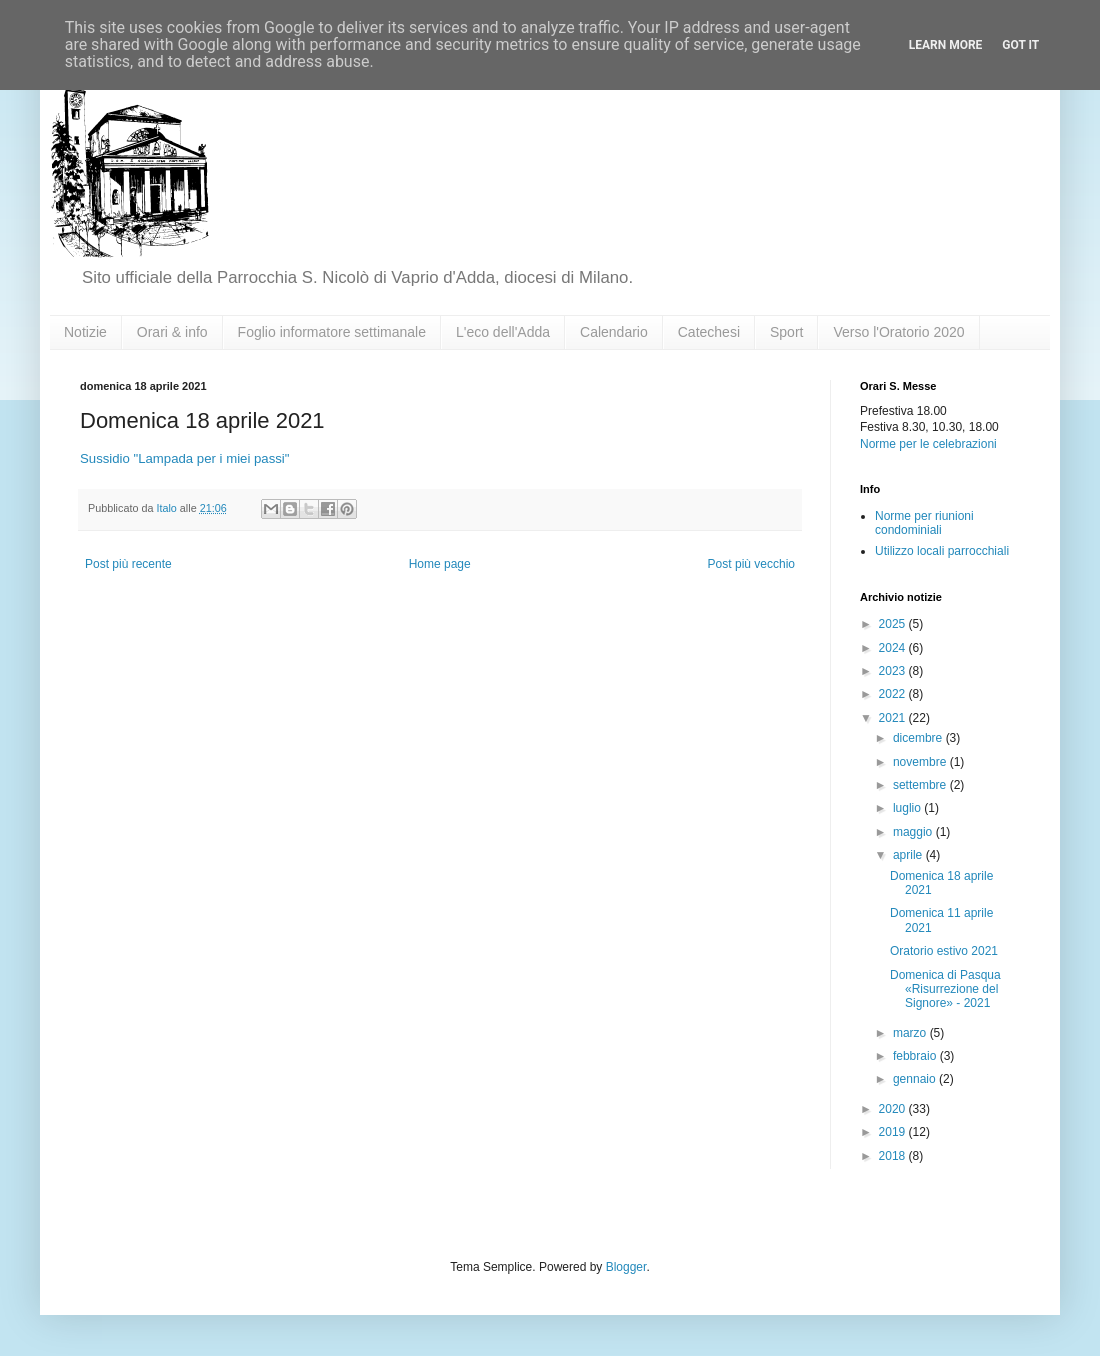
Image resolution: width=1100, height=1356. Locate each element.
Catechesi (709, 332)
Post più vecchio (751, 564)
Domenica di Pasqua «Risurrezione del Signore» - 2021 (945, 989)
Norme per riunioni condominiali (924, 523)
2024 (894, 648)
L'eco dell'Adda (503, 332)
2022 (894, 694)
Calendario (614, 332)
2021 (894, 718)
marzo (911, 1033)
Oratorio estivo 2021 (944, 951)
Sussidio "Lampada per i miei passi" (184, 458)
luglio (908, 808)
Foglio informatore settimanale (332, 332)
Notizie (85, 332)
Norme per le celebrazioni (928, 444)
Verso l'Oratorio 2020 (898, 332)
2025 (894, 624)
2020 (894, 1109)
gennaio (916, 1079)
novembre (921, 762)
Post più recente (128, 564)
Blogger (626, 1267)
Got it (1020, 45)
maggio (914, 832)
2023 (894, 671)
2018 (894, 1156)
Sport (786, 332)
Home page (440, 564)
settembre (921, 785)
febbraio (916, 1056)
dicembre (919, 738)
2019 (894, 1132)
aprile (909, 855)
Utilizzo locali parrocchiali (942, 551)
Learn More (946, 45)
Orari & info (172, 332)
